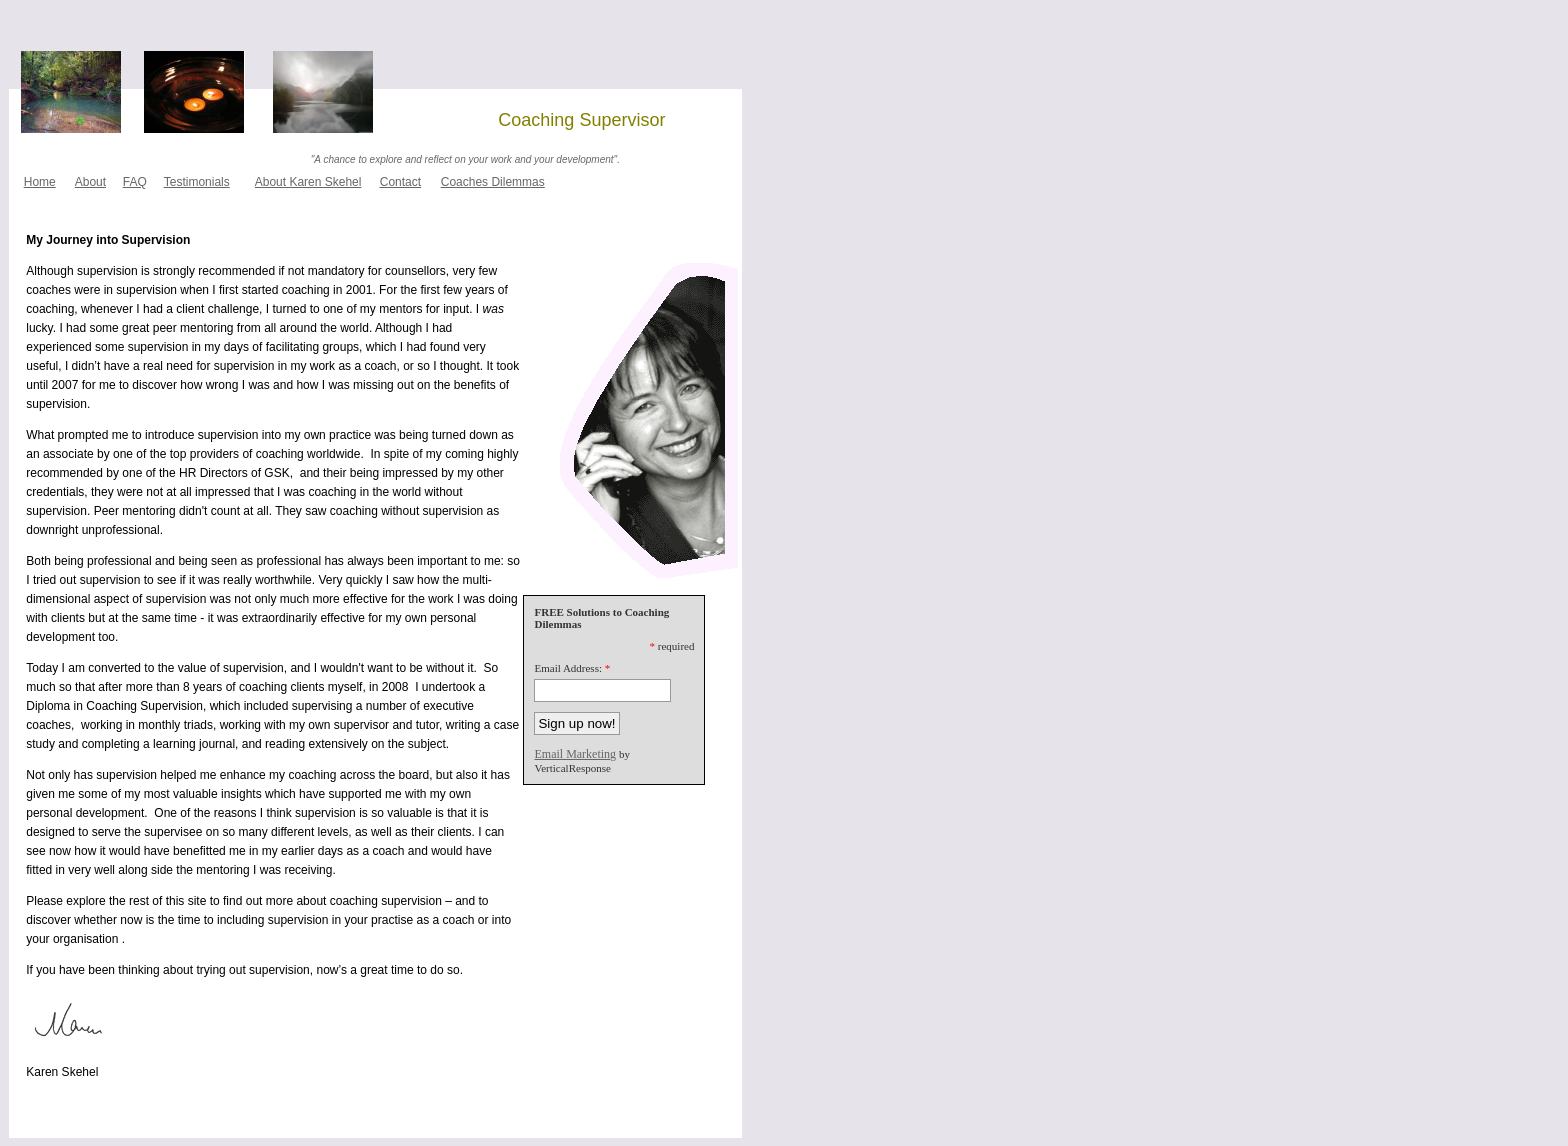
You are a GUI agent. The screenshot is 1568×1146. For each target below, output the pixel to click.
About (90, 182)
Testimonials (197, 182)
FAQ (135, 182)
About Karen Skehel (308, 182)
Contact (400, 182)
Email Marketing (575, 754)
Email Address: (568, 668)
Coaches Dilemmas (493, 182)
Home (40, 182)
